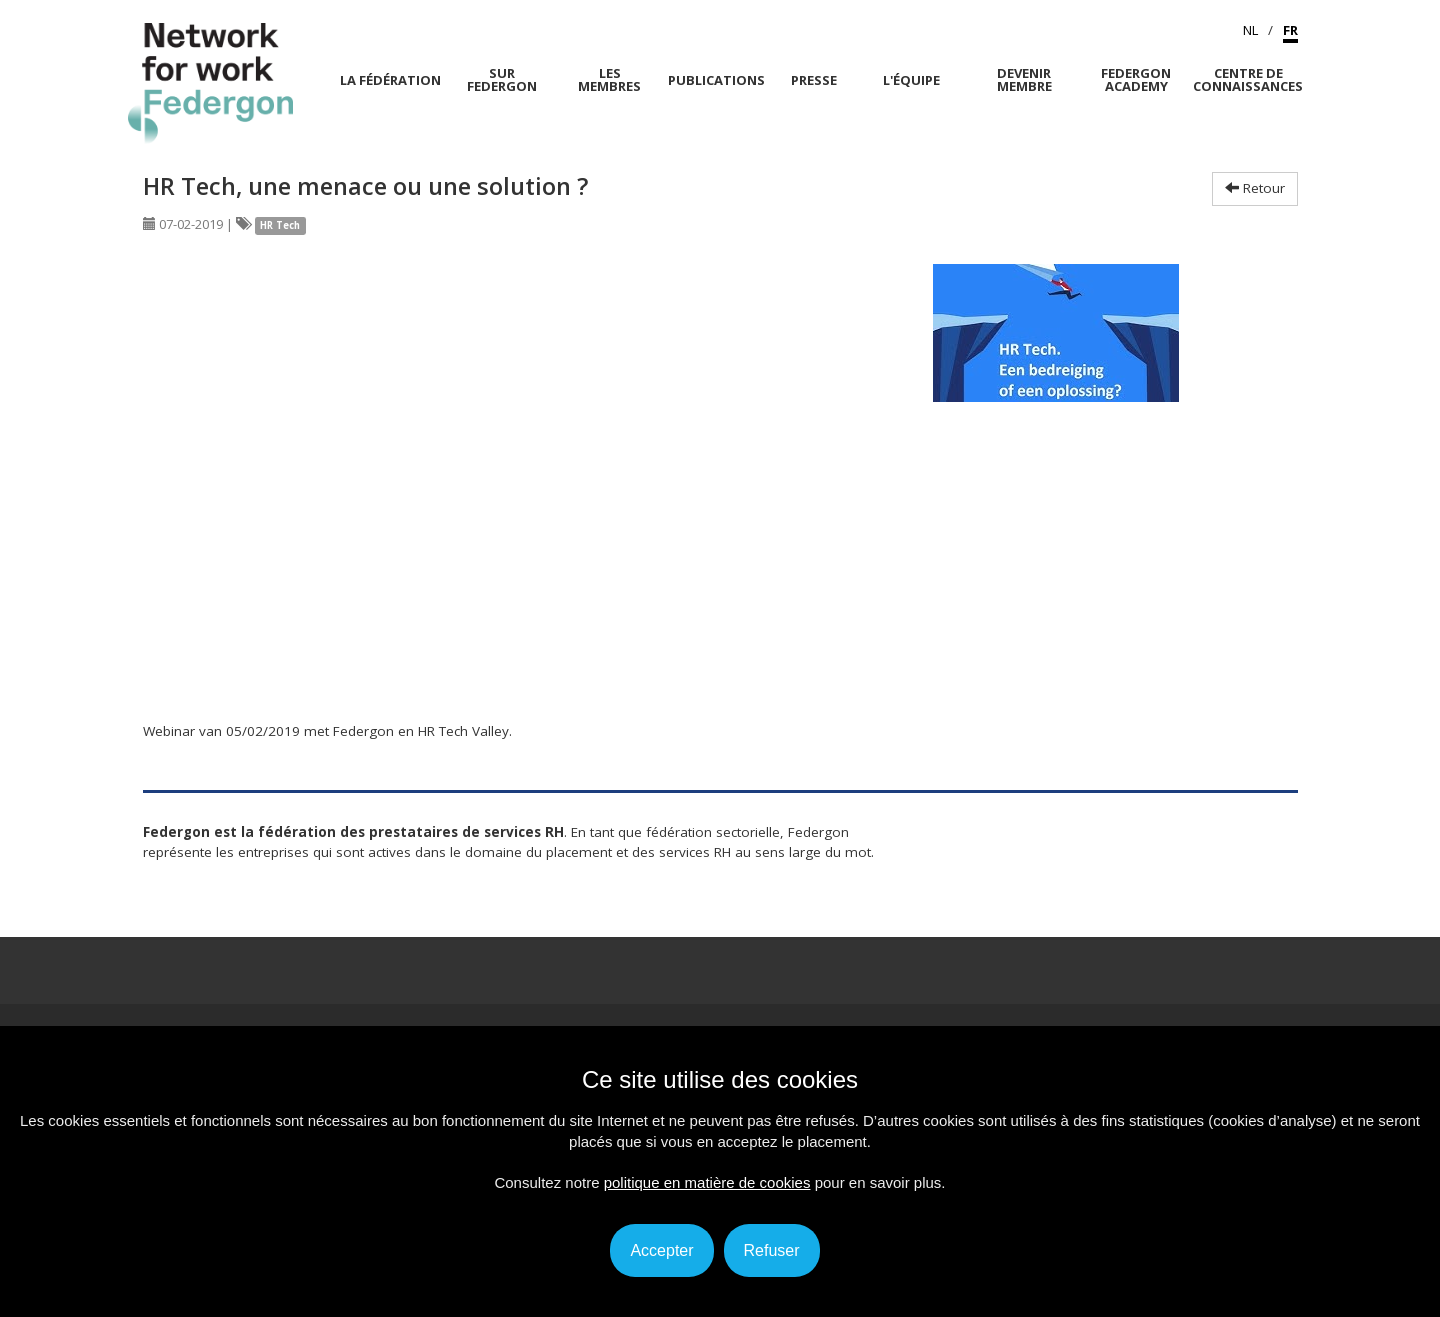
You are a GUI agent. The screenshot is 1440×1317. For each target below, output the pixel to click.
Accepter (661, 1250)
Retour (1255, 188)
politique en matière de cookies (707, 1182)
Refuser (772, 1250)
